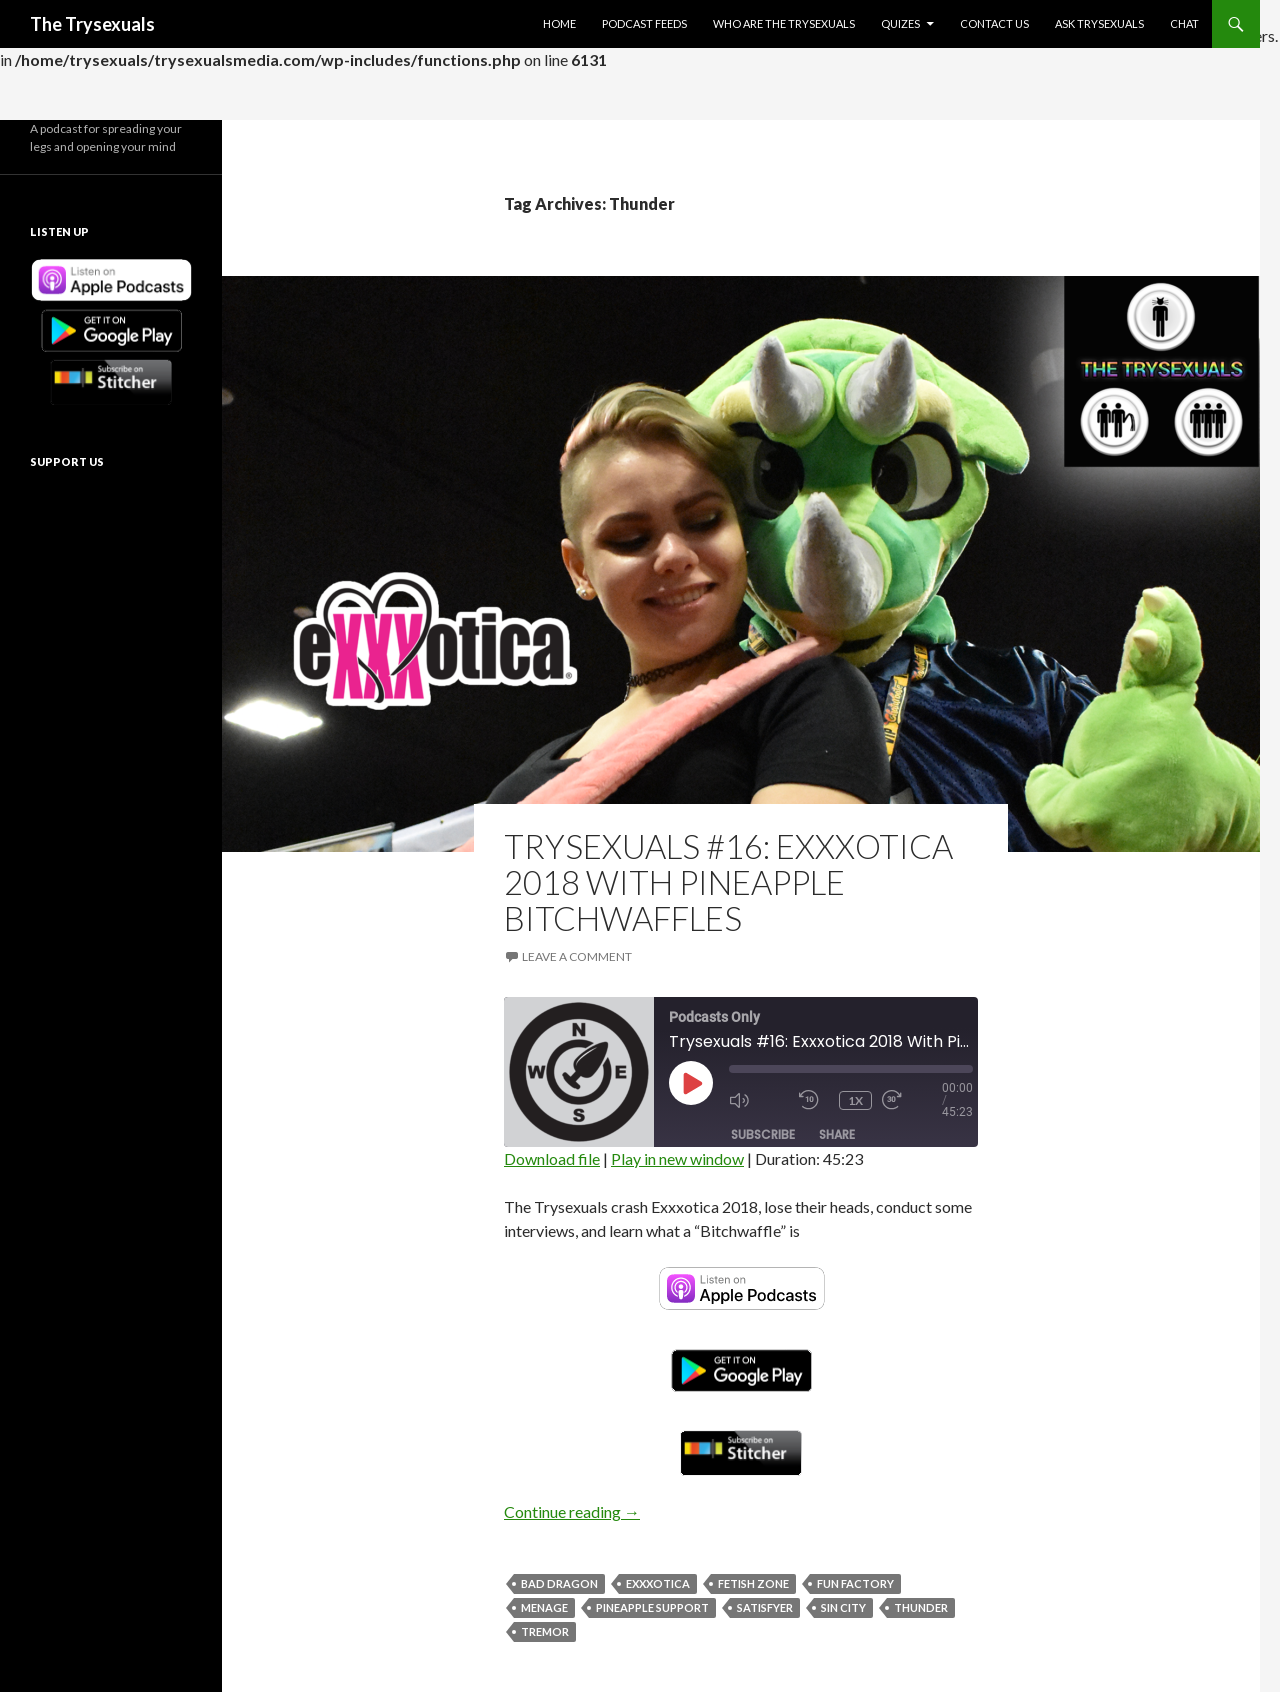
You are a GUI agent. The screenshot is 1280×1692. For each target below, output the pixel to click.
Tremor (545, 1631)
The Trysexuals (92, 24)
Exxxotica (658, 1583)
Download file (552, 1158)
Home (559, 23)
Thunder (921, 1607)
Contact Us (994, 23)
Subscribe (763, 1134)
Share (837, 1134)
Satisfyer (765, 1607)
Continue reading (572, 1511)
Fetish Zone (753, 1583)
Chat (1184, 23)
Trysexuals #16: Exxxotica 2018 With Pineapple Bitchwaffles (728, 882)
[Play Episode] (691, 1083)
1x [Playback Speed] (855, 1100)
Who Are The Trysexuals (784, 23)
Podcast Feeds (644, 23)
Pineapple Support (652, 1607)
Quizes (900, 23)
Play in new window (677, 1158)
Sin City (843, 1607)
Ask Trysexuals (1099, 23)
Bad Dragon (559, 1583)
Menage (544, 1607)
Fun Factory (855, 1583)
